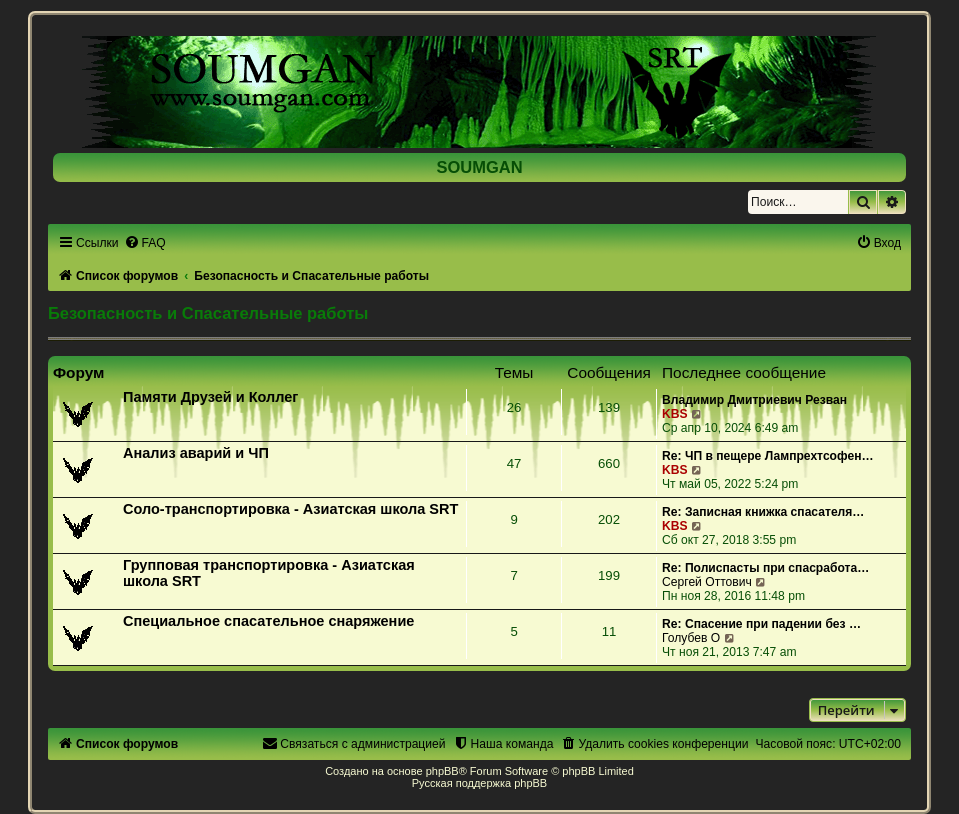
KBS (675, 414)
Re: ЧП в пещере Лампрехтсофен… (768, 456)
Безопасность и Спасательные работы (208, 313)
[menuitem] (145, 243)
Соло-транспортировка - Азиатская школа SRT (290, 509)
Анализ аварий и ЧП (196, 453)
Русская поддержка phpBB (479, 783)
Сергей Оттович (707, 582)
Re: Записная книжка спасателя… (763, 512)
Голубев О (691, 638)
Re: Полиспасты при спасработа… (765, 568)
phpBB (442, 771)
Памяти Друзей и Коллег (210, 397)
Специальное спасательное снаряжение (268, 621)
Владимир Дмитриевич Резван (754, 400)
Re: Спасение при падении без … (761, 624)
